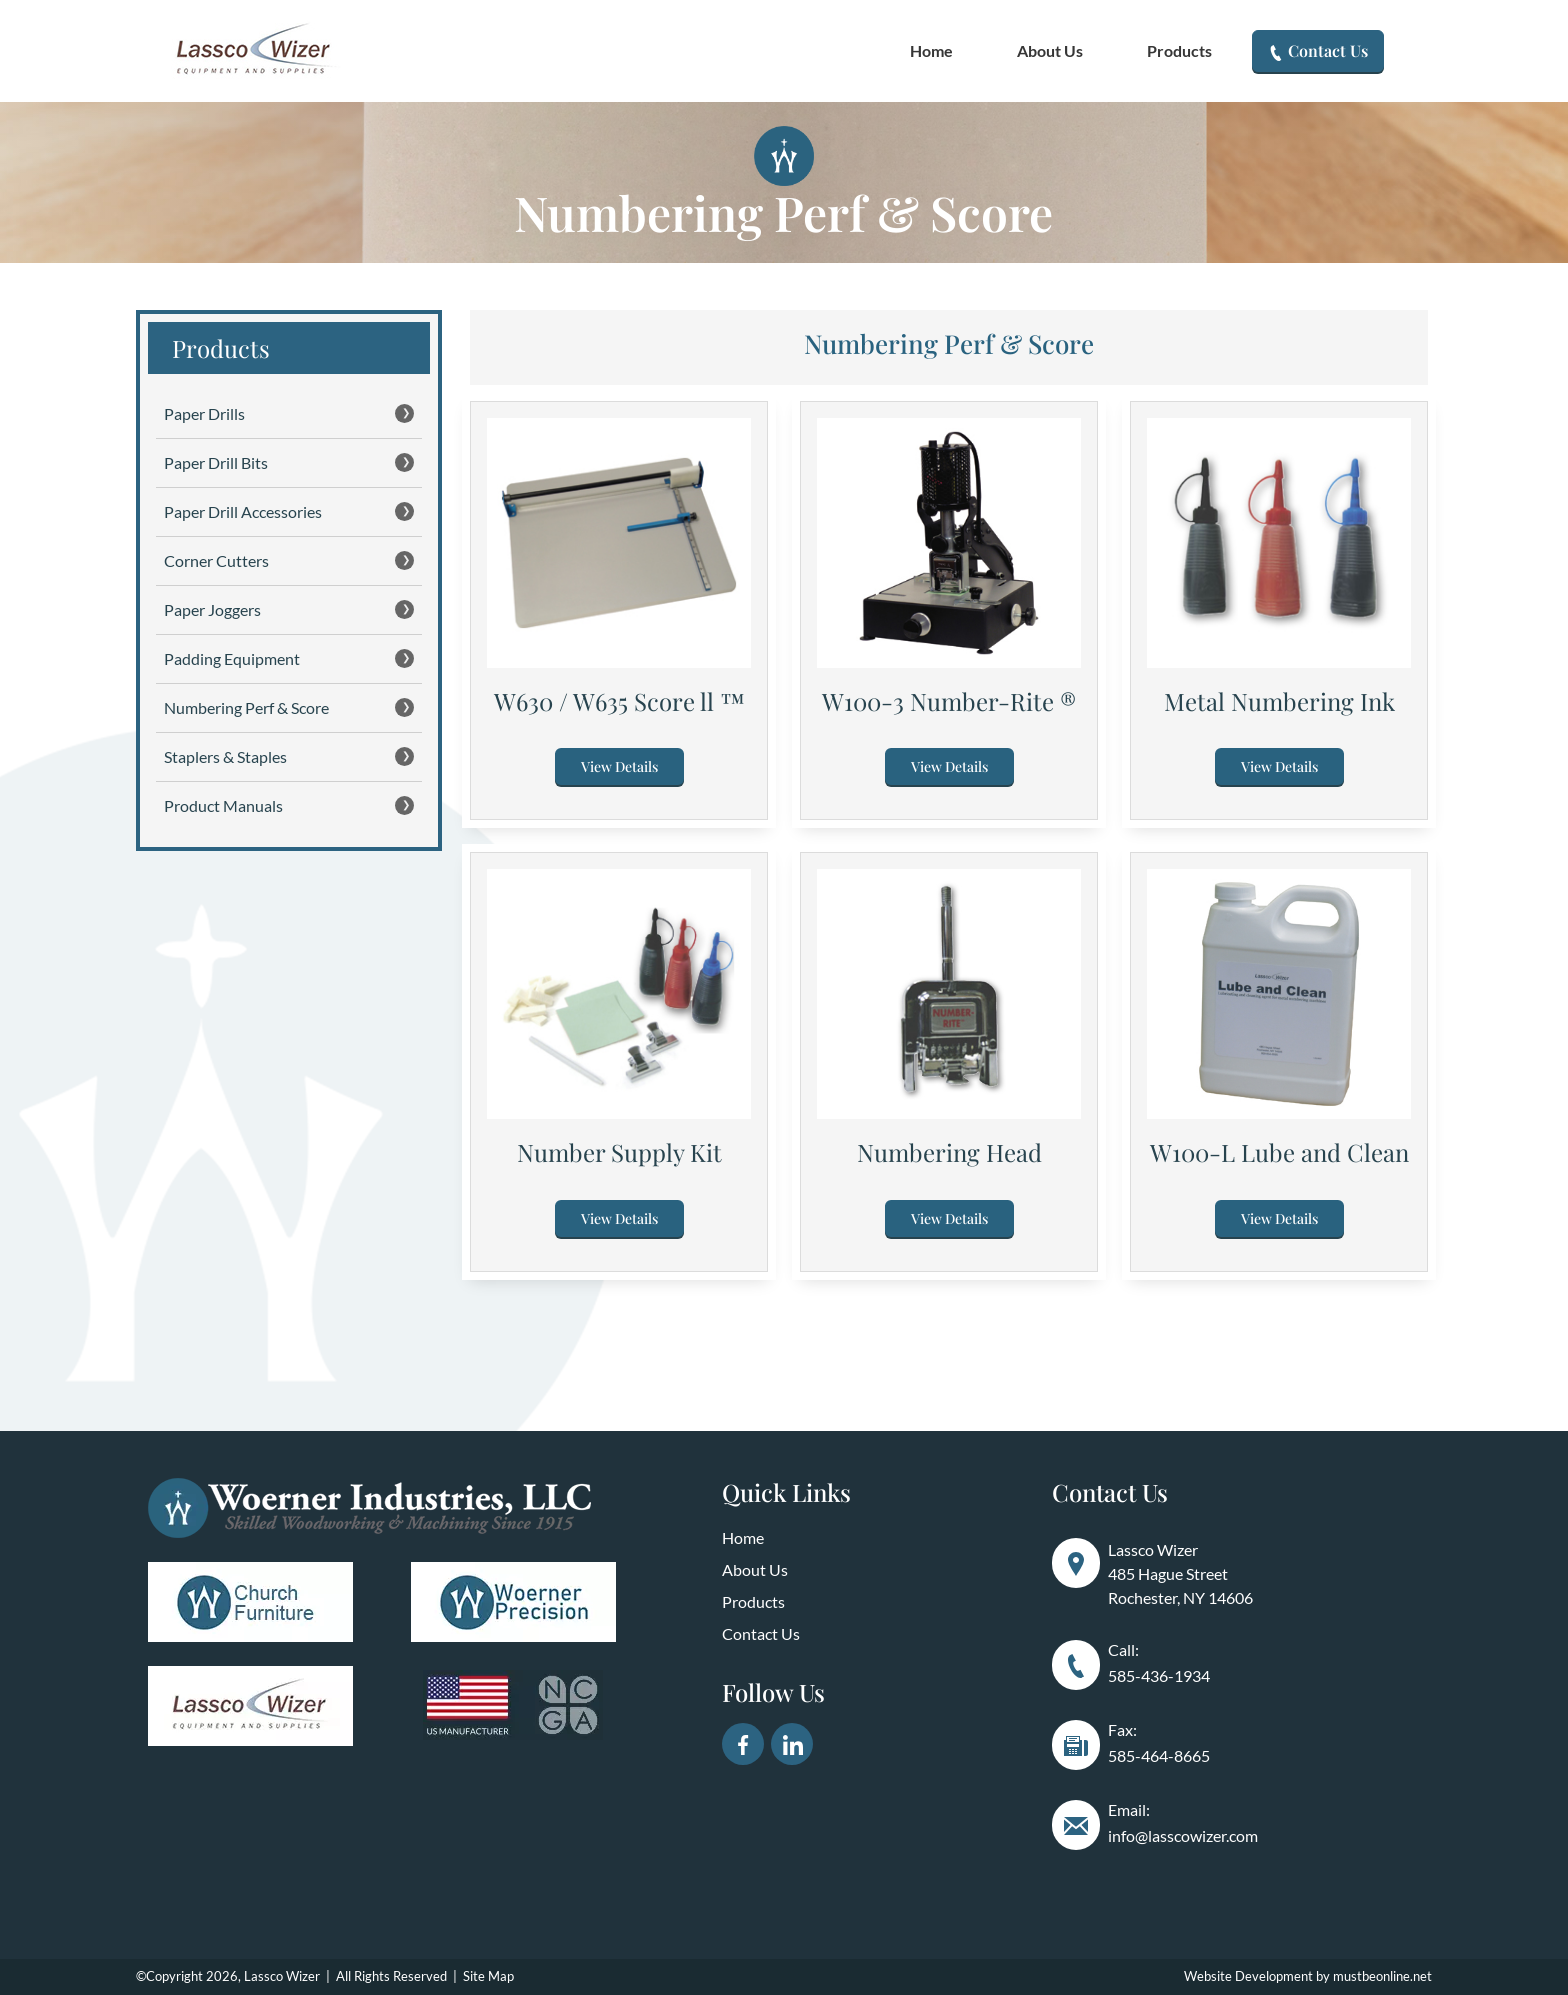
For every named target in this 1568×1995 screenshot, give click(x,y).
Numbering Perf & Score (289, 707)
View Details (619, 766)
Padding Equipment (289, 658)
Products (1179, 50)
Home (931, 50)
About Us (1050, 50)
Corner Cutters (289, 560)
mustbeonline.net (1382, 1976)
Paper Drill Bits (289, 462)
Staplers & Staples (289, 756)
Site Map (488, 1976)
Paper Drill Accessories (289, 511)
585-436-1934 (1159, 1675)
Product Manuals (289, 805)
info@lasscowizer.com (1183, 1835)
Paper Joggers (289, 609)
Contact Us (1318, 50)
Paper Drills (289, 413)
